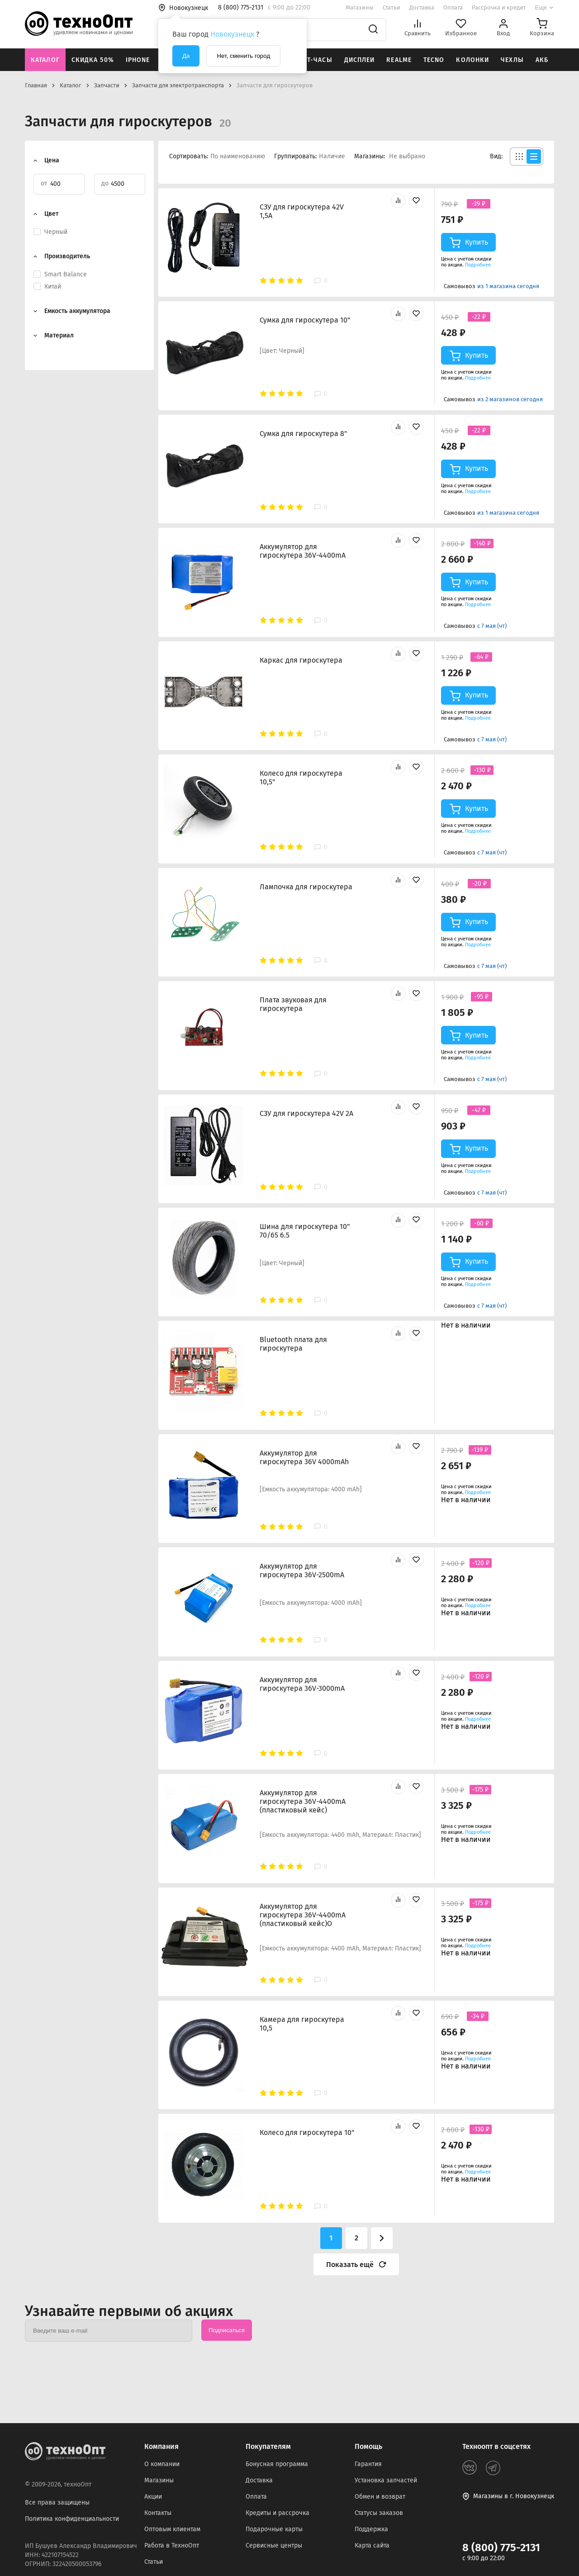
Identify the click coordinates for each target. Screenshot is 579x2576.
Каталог (45, 60)
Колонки (472, 60)
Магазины (360, 7)
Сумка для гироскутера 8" (303, 433)
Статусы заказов (379, 2513)
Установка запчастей (386, 2480)
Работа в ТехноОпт (171, 2545)
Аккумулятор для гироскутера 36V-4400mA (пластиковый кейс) (303, 1801)
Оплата (453, 7)
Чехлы (512, 60)
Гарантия (368, 2464)
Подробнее (478, 265)
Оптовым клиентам (172, 2529)
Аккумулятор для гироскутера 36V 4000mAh (304, 1457)
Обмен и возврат (380, 2496)
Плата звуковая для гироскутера (293, 1004)
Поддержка (371, 2529)
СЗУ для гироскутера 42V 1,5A (302, 211)
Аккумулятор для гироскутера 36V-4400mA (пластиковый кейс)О (303, 1915)
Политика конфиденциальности (72, 2519)
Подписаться (227, 2330)
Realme (399, 60)
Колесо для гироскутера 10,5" (301, 777)
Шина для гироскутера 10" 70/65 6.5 (305, 1230)
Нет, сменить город (243, 55)
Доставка (421, 7)
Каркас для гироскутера (301, 660)
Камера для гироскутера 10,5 (302, 2023)
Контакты (157, 2513)
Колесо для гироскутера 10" (307, 2132)
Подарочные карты (274, 2529)
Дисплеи (359, 60)
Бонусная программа (277, 2464)
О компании (162, 2464)
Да (186, 55)
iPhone (138, 60)
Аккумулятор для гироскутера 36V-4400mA (303, 551)
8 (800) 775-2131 (501, 2547)
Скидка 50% (92, 60)
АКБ (542, 60)
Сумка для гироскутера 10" (305, 320)
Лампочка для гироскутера (306, 886)
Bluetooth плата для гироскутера (293, 1343)
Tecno (434, 60)
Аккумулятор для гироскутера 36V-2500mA (302, 1570)
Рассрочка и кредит (499, 7)
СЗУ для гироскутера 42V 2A (306, 1113)
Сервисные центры (274, 2545)
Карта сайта (372, 2545)
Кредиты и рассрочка (277, 2513)
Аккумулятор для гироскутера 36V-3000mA (302, 1684)
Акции (153, 2496)
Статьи (391, 7)
